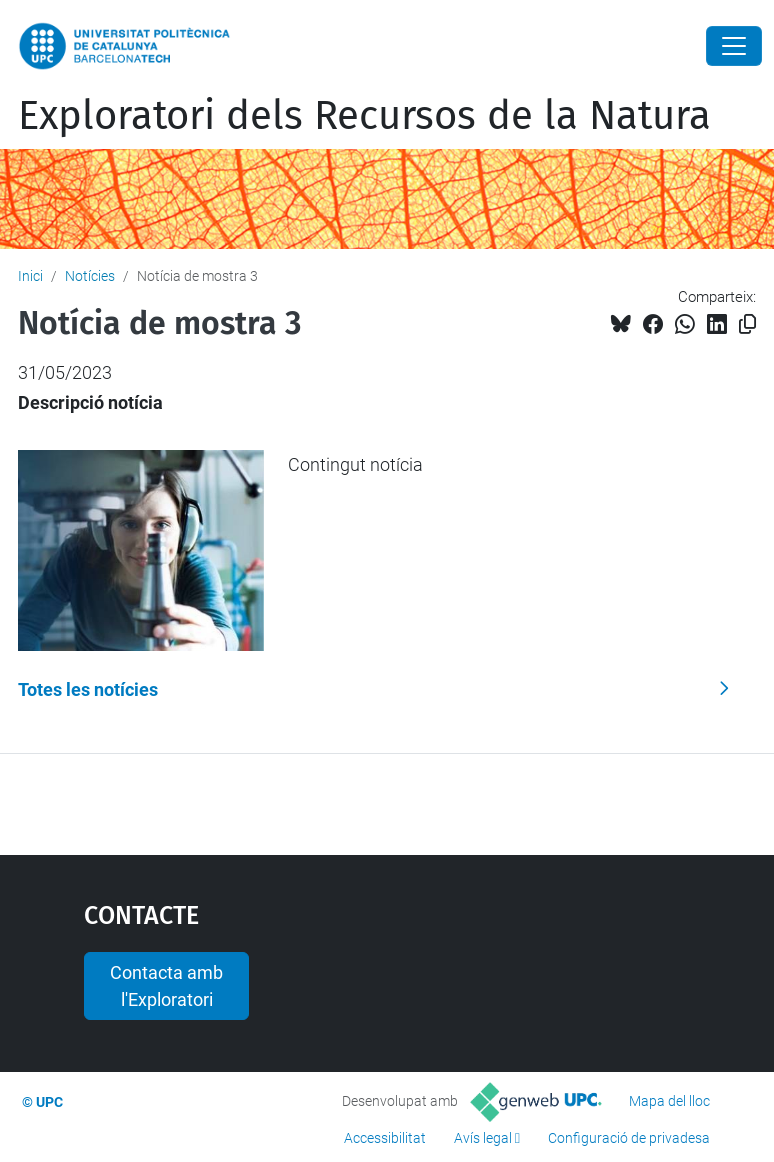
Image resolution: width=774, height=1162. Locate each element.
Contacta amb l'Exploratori (166, 986)
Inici (30, 276)
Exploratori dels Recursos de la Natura (364, 116)
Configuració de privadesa (629, 1138)
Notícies (90, 276)
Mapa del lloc (669, 1101)
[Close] (734, 46)
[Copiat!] (747, 324)
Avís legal (483, 1138)
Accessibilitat (385, 1138)
